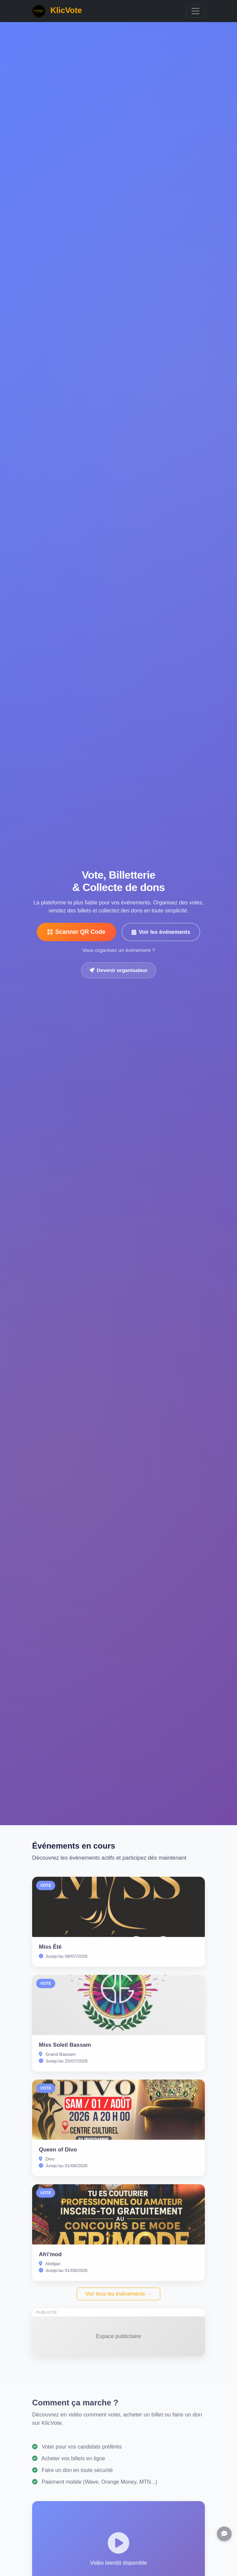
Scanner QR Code (76, 931)
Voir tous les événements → (118, 2294)
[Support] (224, 2533)
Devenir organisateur (118, 970)
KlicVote (57, 11)
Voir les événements (161, 932)
